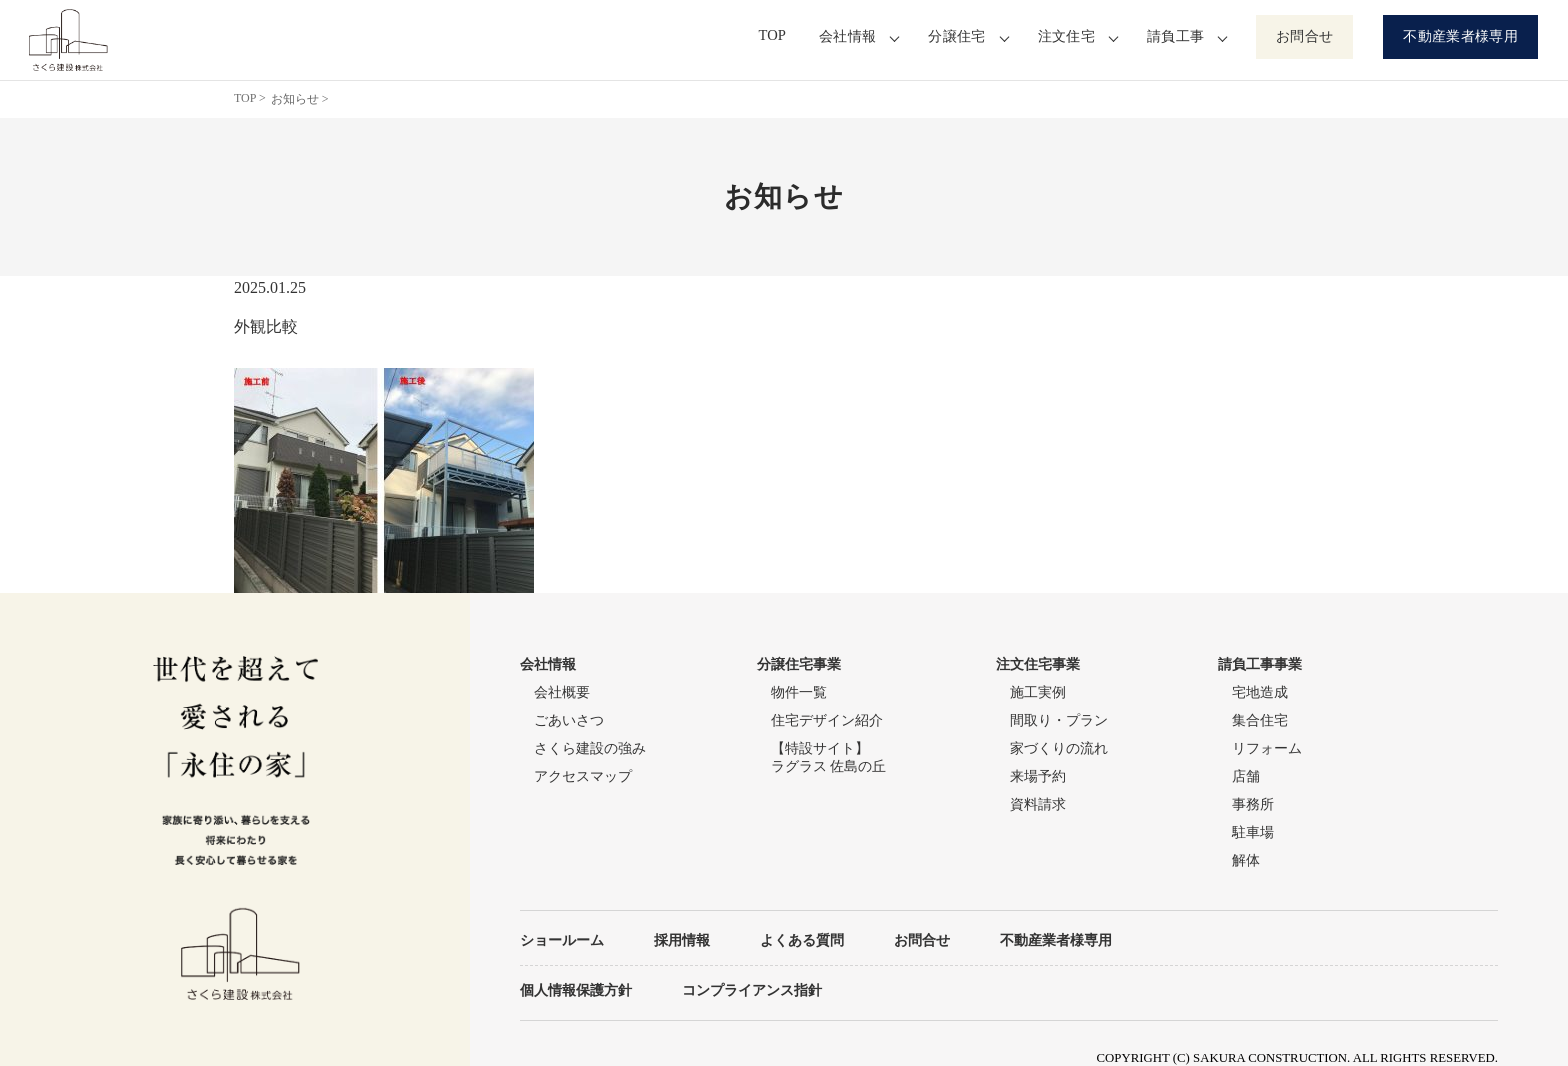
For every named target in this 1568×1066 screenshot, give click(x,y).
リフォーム (1267, 748)
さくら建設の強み (590, 748)
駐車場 (1253, 832)
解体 (1246, 860)
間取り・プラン (1059, 720)
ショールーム (562, 940)
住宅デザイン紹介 (827, 720)
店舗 (1246, 776)
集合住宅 (1260, 720)
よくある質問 (802, 940)
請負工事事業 (1260, 664)
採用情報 (682, 940)
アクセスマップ (583, 776)
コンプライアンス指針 (752, 990)
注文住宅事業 (1038, 664)
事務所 (1253, 804)
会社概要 (562, 692)
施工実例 (1038, 692)
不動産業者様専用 (1460, 36)
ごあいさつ (569, 720)
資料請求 (1038, 804)
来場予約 (1038, 776)
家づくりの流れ (1059, 748)
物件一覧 (799, 692)
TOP (775, 36)
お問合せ (1304, 36)
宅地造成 (1260, 692)
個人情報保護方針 (576, 990)
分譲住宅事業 (799, 664)
